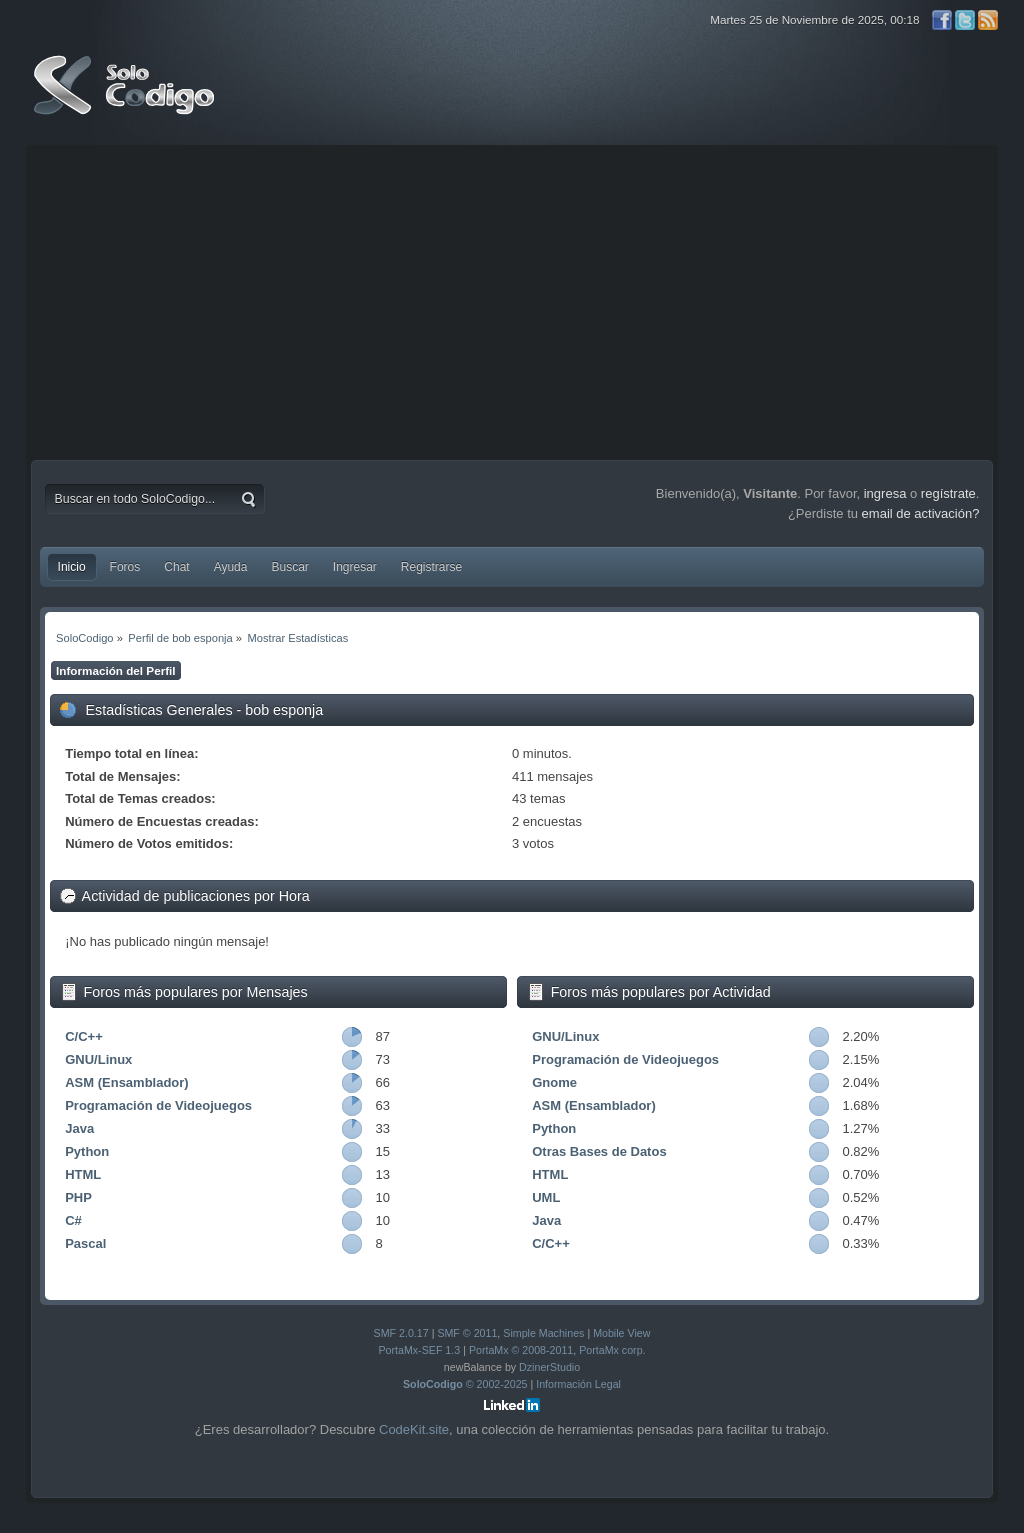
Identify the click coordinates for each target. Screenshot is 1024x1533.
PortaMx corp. (612, 1350)
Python (87, 1151)
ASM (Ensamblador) (127, 1082)
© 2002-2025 (465, 1384)
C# (73, 1220)
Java (79, 1128)
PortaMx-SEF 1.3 (419, 1350)
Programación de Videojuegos (158, 1105)
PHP (78, 1197)
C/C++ (84, 1036)
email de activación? (921, 513)
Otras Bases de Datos (599, 1151)
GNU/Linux (98, 1059)
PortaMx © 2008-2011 (521, 1350)
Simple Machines (543, 1333)
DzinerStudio (549, 1367)
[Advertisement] (512, 300)
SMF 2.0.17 (401, 1333)
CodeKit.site (414, 1429)
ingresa (885, 493)
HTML (83, 1174)
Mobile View (621, 1333)
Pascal (85, 1243)
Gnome (554, 1082)
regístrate (948, 493)
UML (546, 1197)
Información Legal (578, 1384)
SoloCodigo (126, 100)
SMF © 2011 (467, 1333)
